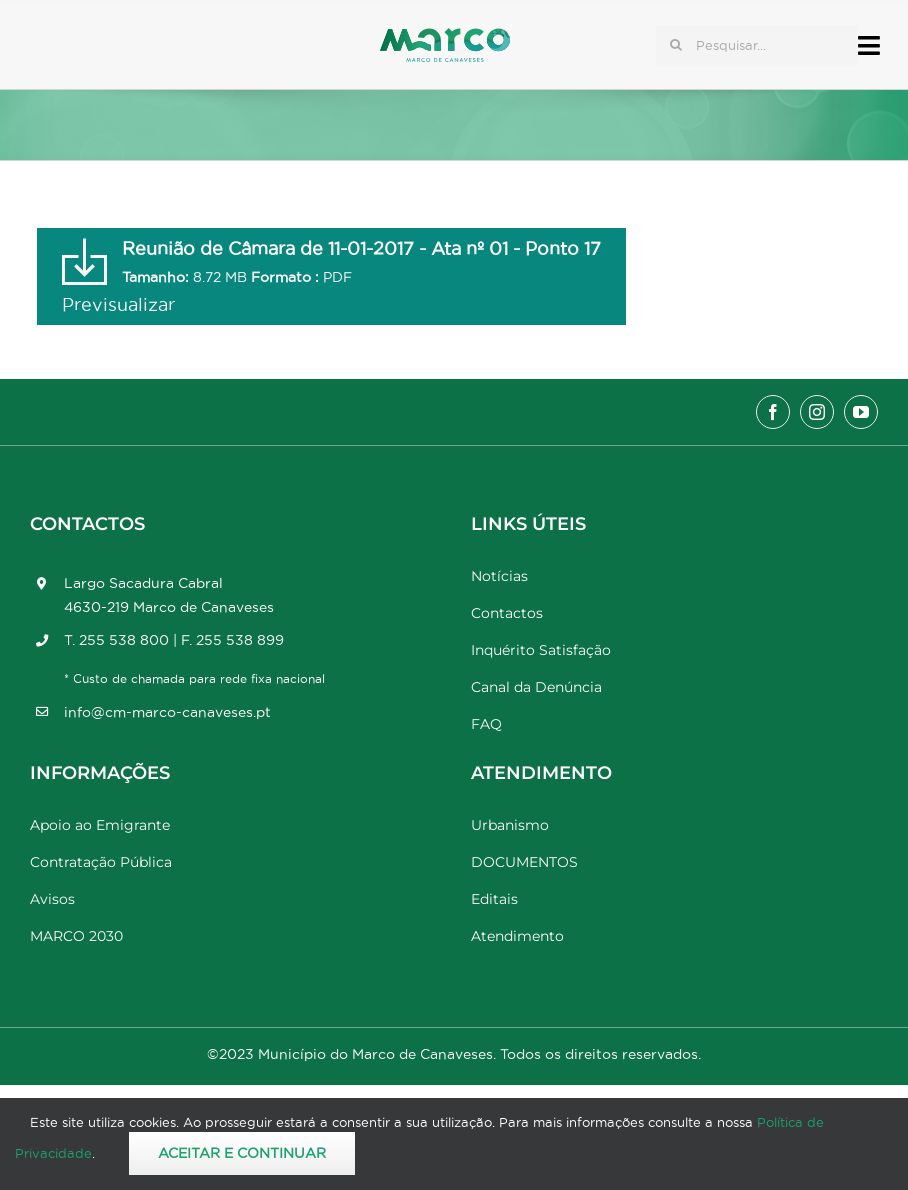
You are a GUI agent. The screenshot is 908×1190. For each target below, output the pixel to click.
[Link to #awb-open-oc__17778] (869, 45)
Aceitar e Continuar (242, 1153)
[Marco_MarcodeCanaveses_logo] (445, 36)
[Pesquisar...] (757, 45)
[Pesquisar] (676, 45)
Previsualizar (118, 304)
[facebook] (773, 412)
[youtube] (861, 412)
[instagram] (817, 412)
